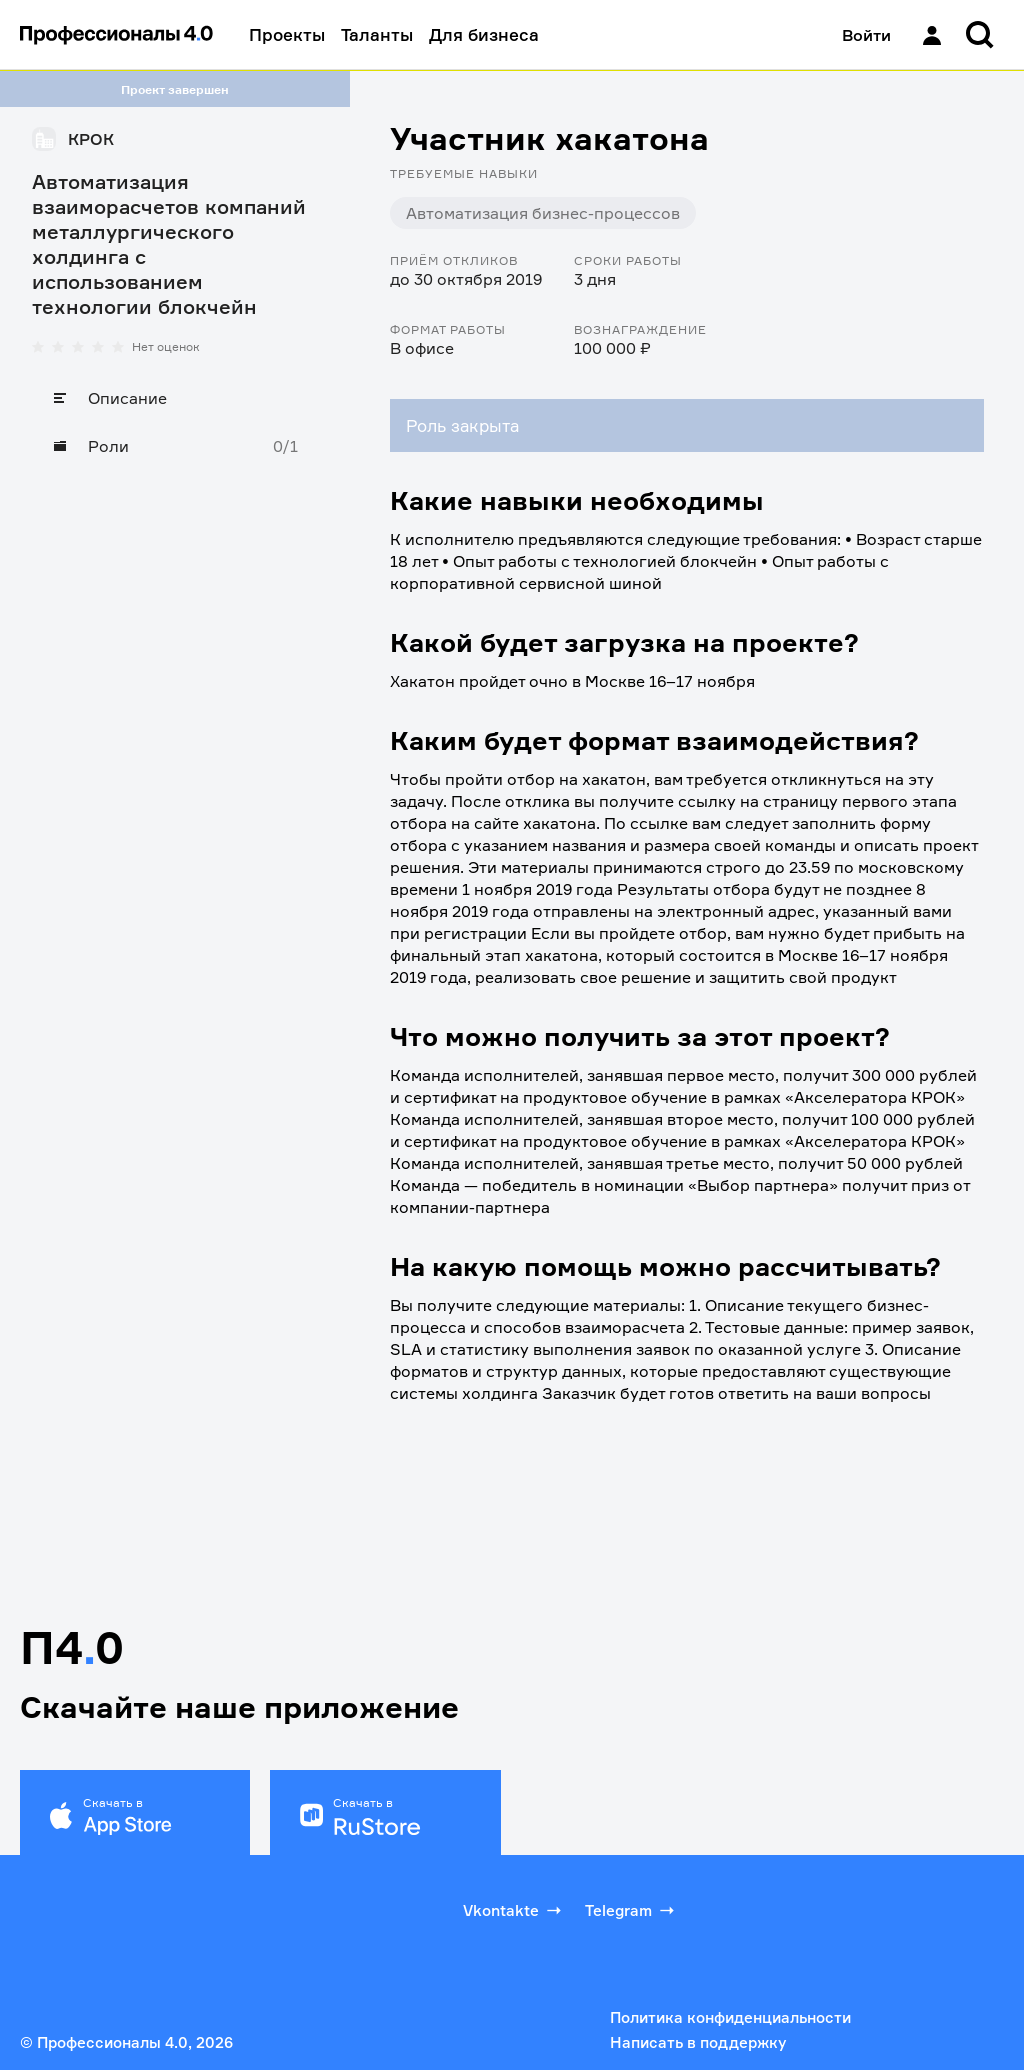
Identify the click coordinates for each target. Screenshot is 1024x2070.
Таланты (377, 34)
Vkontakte (514, 1910)
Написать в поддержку (698, 2042)
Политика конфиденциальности (730, 2017)
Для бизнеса (484, 34)
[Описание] (175, 398)
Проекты (287, 34)
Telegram (631, 1910)
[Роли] (175, 446)
